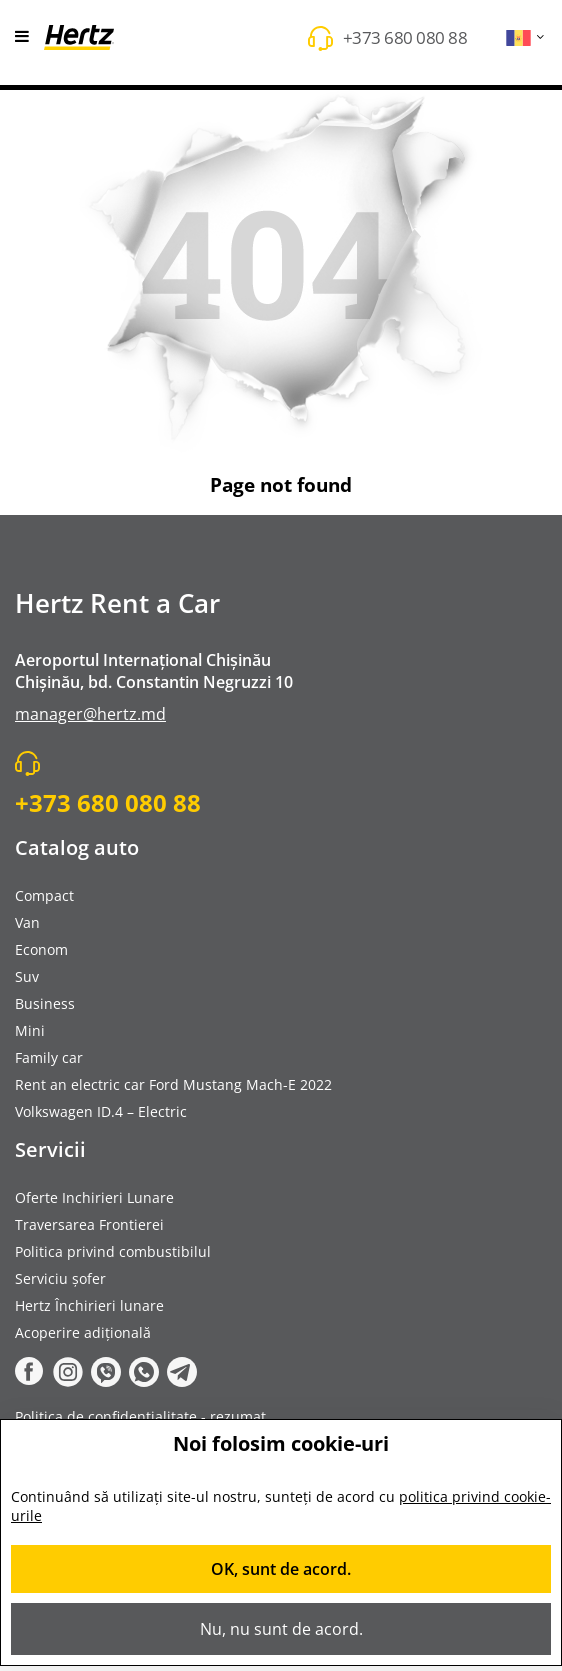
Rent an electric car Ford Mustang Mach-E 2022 (173, 1084)
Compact (44, 895)
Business (45, 1003)
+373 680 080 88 (405, 37)
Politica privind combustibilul (113, 1251)
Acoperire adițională (83, 1332)
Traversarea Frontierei (89, 1224)
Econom (41, 949)
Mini (30, 1030)
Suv (27, 976)
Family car (49, 1057)
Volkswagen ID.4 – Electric (101, 1111)
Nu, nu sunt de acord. (281, 1629)
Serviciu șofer (60, 1278)
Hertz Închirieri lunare (89, 1305)
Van (27, 922)
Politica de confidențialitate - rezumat (140, 1416)
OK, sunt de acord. (281, 1569)
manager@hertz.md (90, 714)
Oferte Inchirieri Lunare (94, 1197)
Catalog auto (77, 847)
